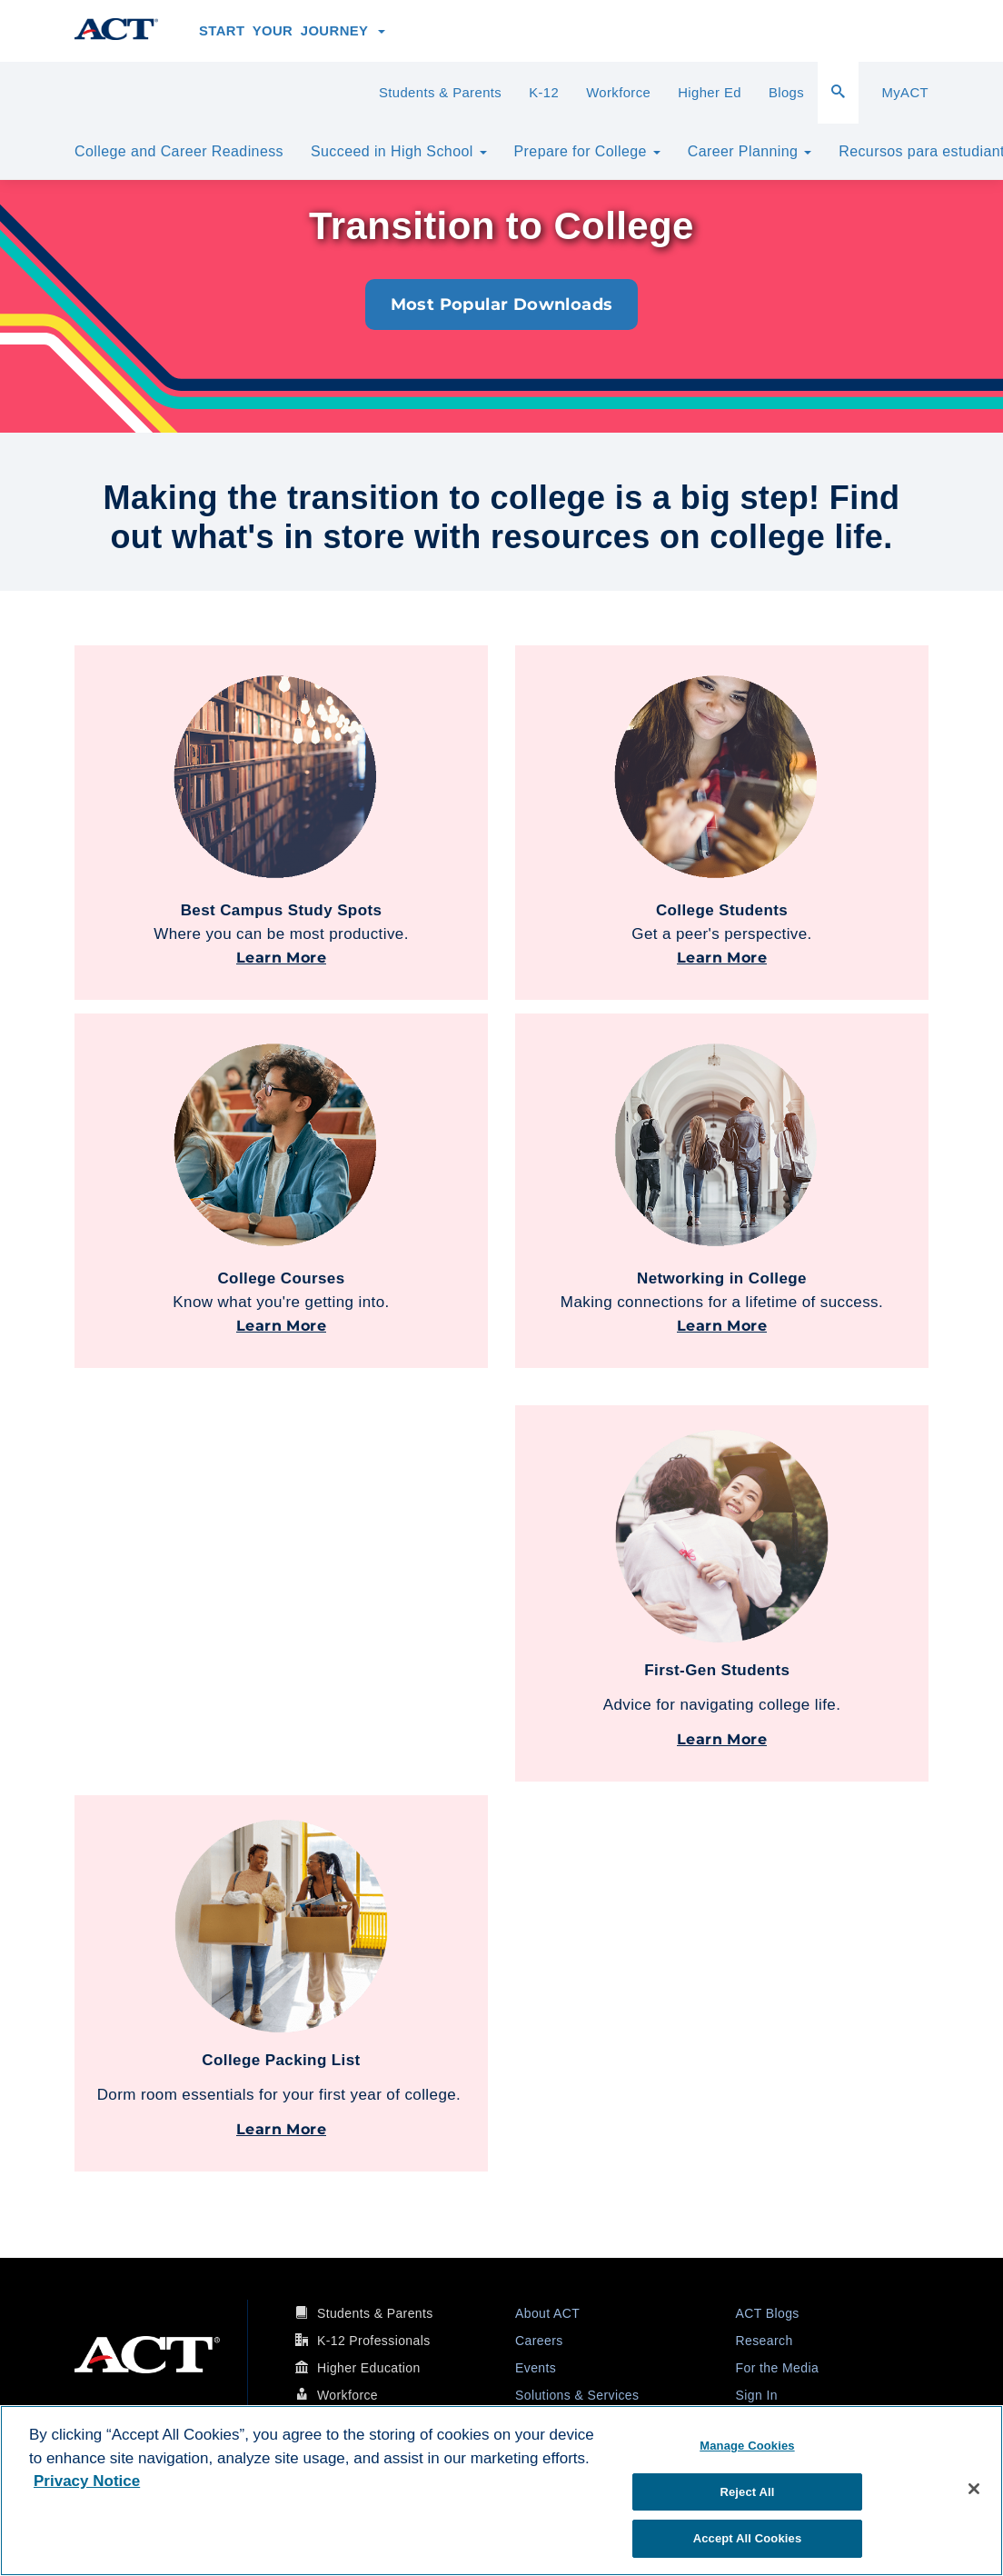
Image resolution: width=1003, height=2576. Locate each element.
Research (764, 2340)
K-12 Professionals (374, 2340)
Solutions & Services (577, 2395)
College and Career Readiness (178, 151)
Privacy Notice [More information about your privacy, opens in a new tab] (87, 2481)
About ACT (547, 2313)
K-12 (544, 92)
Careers (539, 2340)
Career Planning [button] (749, 151)
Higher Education (369, 2368)
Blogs (786, 92)
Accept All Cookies (747, 2538)
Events (535, 2368)
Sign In (757, 2395)
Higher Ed (709, 92)
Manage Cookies (747, 2445)
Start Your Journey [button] (292, 31)
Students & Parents (440, 92)
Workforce (618, 92)
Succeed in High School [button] (399, 151)
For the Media (777, 2368)
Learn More (281, 957)
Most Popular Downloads (502, 305)
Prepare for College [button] (587, 151)
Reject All (747, 2492)
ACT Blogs (767, 2313)
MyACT (905, 92)
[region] (501, 2490)
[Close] (974, 2489)
